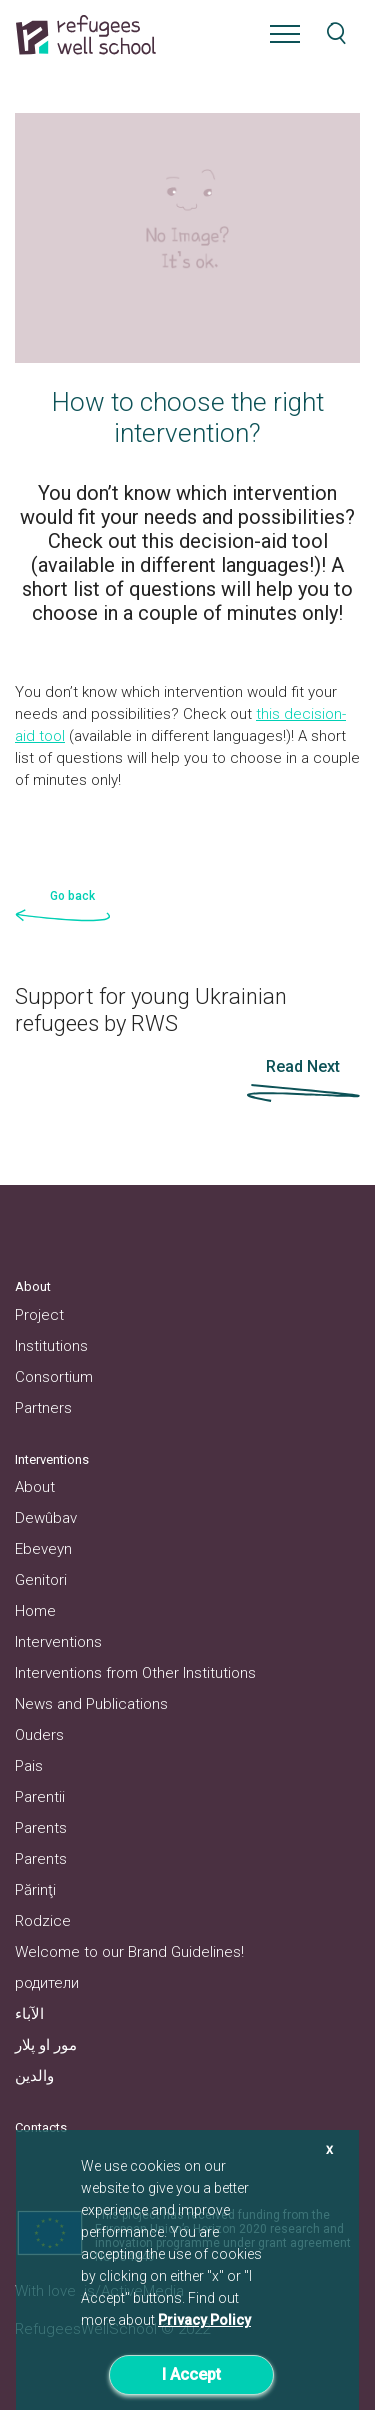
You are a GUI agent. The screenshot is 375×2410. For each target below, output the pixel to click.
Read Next (303, 1066)
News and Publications (91, 1704)
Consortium (54, 1377)
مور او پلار (46, 2045)
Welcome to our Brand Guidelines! (129, 1952)
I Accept (191, 2374)
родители (47, 1983)
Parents (41, 1828)
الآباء (29, 2014)
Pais (29, 1766)
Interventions (58, 1642)
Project (39, 1315)
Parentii (40, 1797)
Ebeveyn (43, 1549)
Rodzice (43, 1921)
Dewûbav (46, 1518)
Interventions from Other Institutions (135, 1673)
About (35, 1487)
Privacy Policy (204, 2320)
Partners (43, 1408)
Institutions (51, 1346)
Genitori (41, 1580)
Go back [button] (72, 896)
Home (35, 1611)
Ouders (39, 1735)
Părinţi (35, 1890)
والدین (34, 2076)
